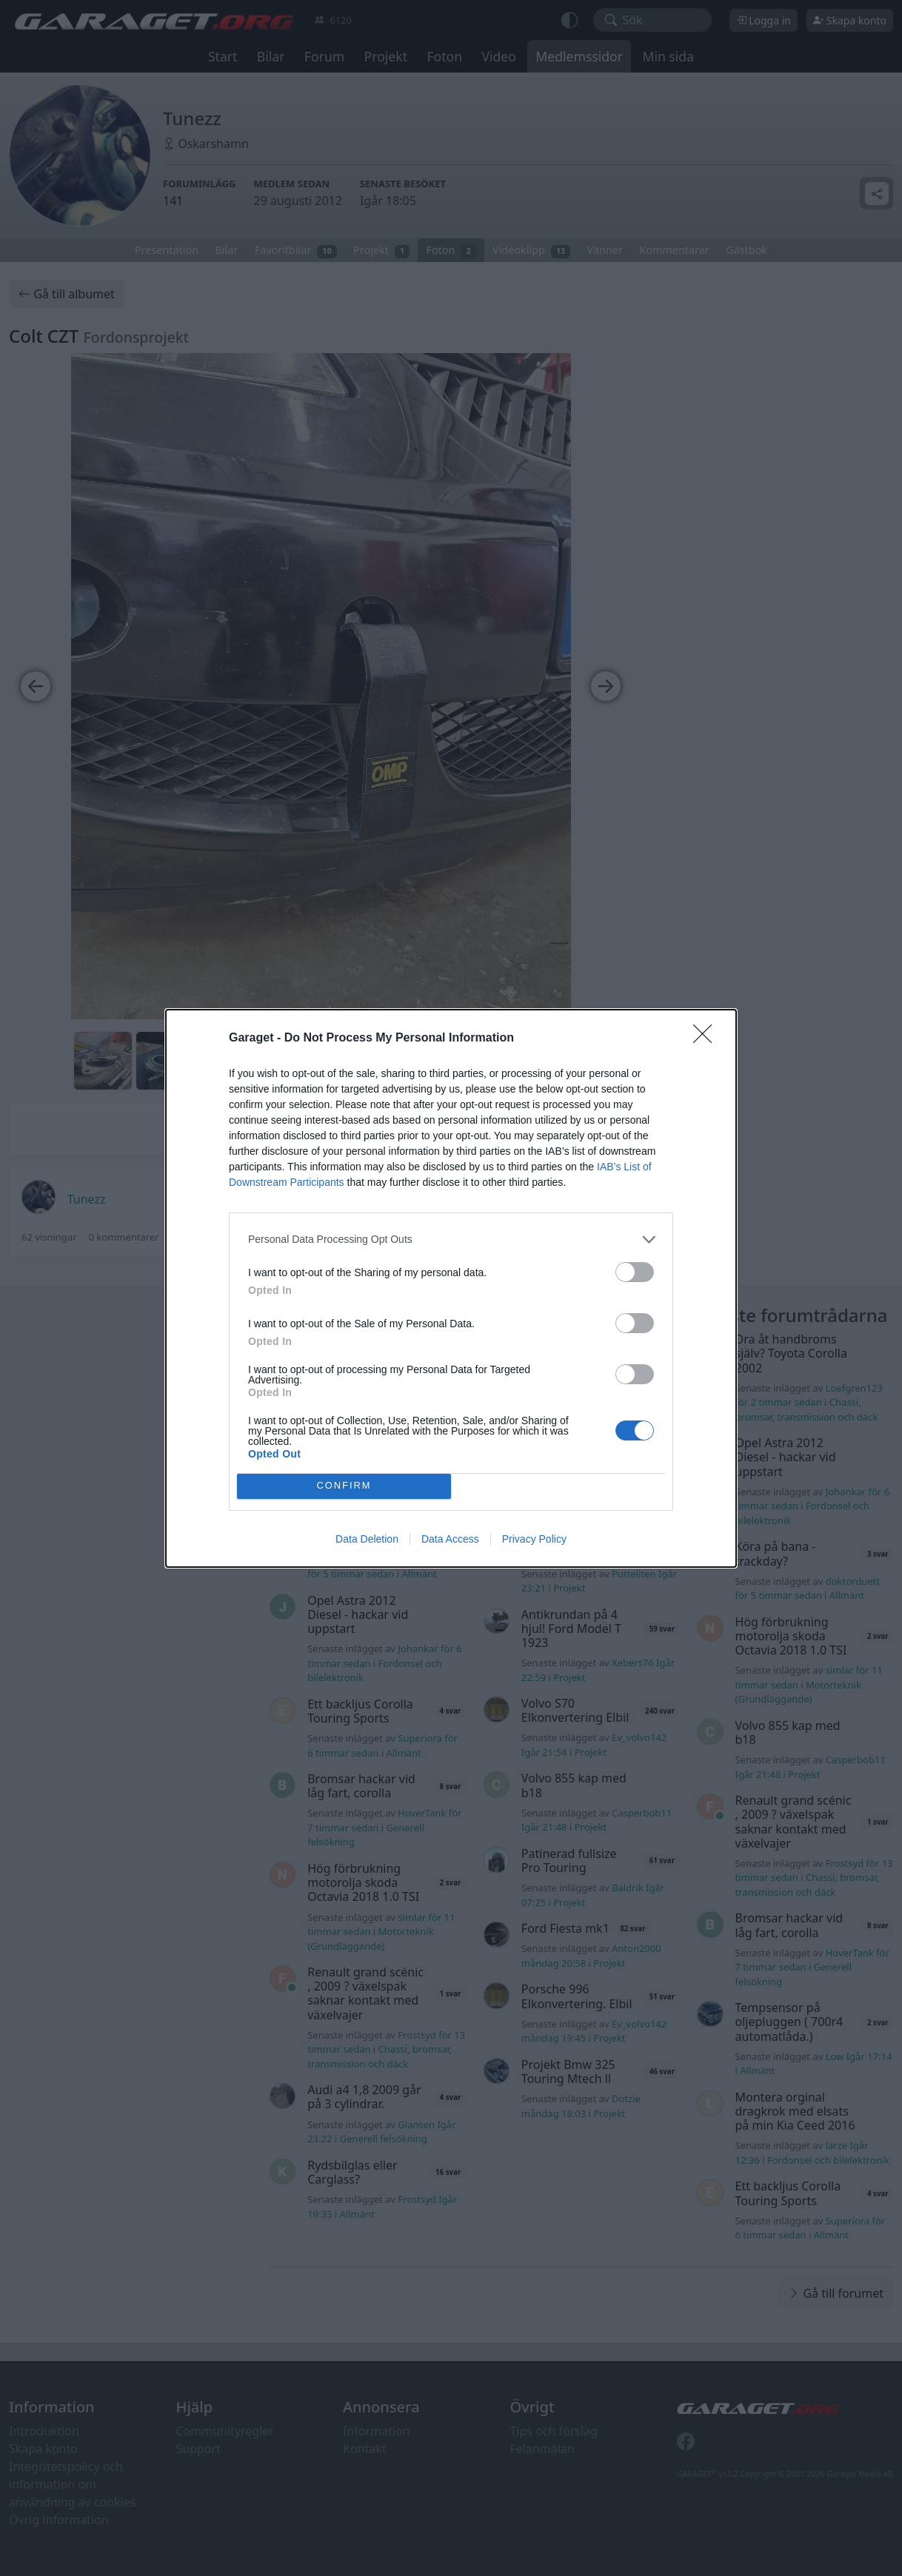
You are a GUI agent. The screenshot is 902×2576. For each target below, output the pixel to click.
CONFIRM (344, 1486)
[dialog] (451, 1288)
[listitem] (451, 1239)
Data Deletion (366, 1539)
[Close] (707, 1038)
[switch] (634, 1272)
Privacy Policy (534, 1539)
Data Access (450, 1539)
